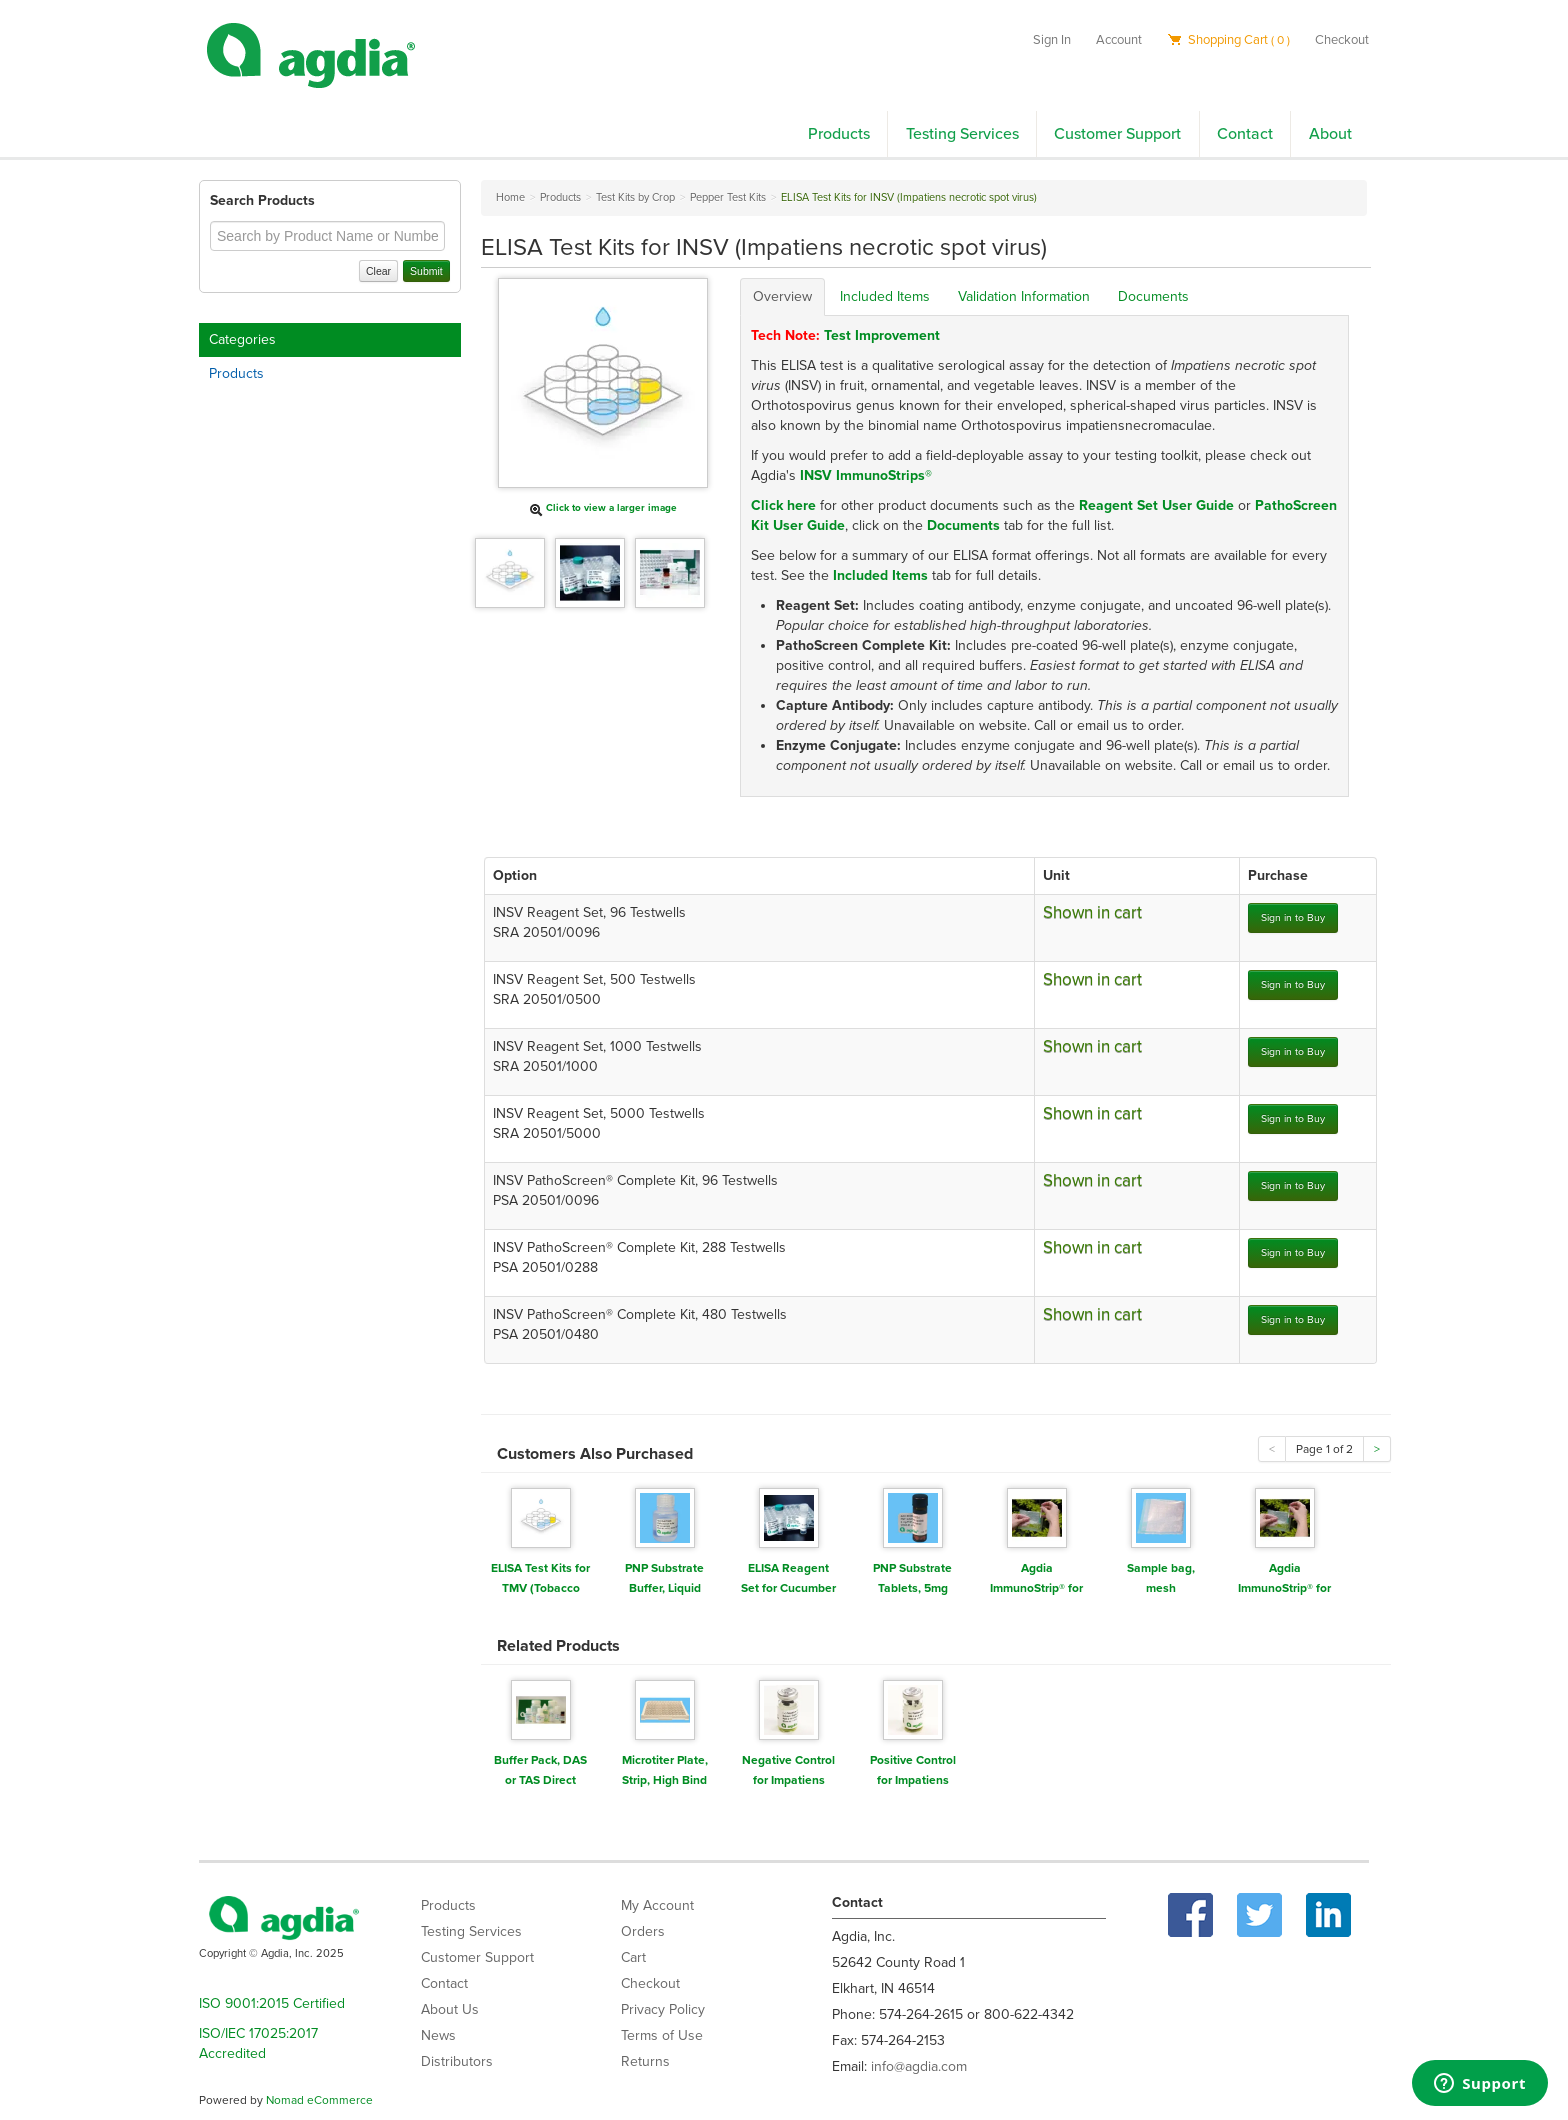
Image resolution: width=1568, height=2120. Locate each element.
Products (839, 134)
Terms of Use (662, 2035)
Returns (645, 2061)
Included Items (885, 296)
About (1330, 134)
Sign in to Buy (1293, 917)
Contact (1245, 134)
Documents (1153, 296)
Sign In (1052, 40)
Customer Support (1117, 134)
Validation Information (1024, 296)
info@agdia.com (919, 2066)
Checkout (1342, 40)
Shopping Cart (1228, 40)
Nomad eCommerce (319, 2100)
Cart (633, 1957)
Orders (643, 1931)
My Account (657, 1905)
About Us (450, 2009)
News (438, 2035)
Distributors (457, 2061)
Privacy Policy (663, 2009)
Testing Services (962, 134)
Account (1119, 40)
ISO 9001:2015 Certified (272, 2003)
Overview (782, 296)
